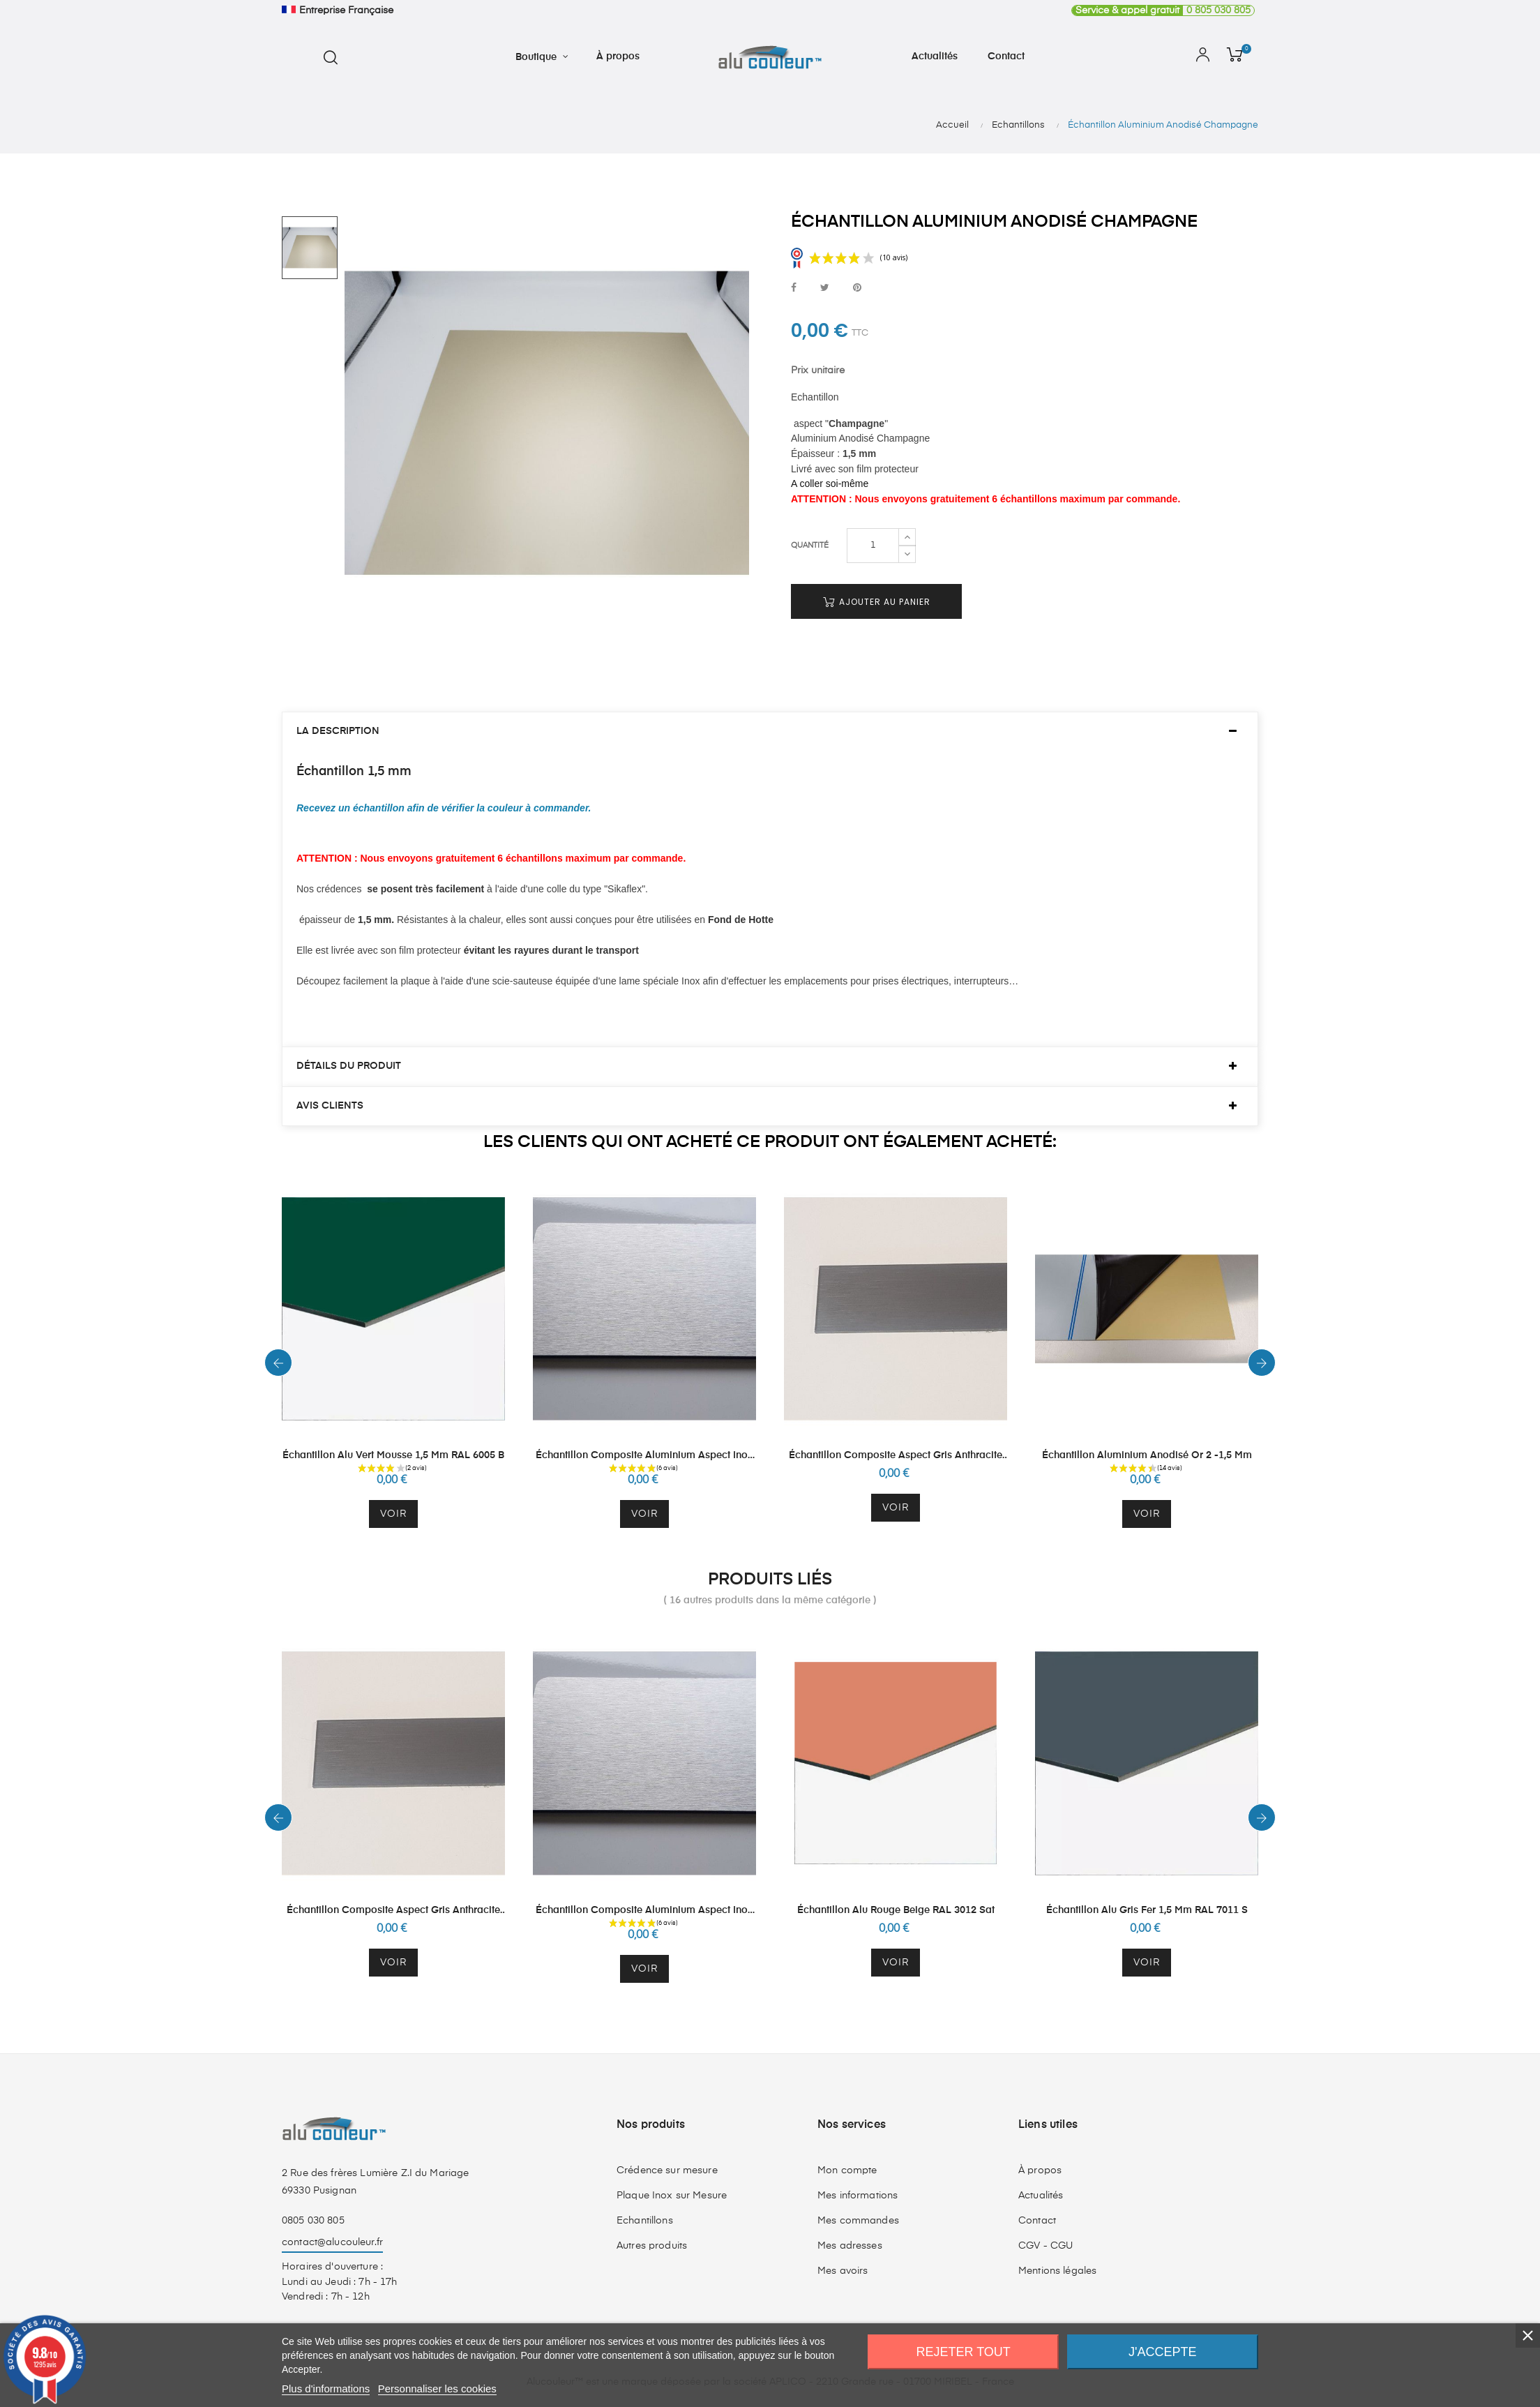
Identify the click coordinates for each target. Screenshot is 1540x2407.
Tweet (824, 288)
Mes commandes (858, 2221)
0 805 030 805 (1161, 10)
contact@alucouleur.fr (332, 2242)
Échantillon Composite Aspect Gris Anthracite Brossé (895, 1456)
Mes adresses (849, 2246)
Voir (393, 1514)
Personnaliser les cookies (437, 2388)
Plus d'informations (326, 2388)
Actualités (1040, 2195)
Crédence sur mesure (667, 2170)
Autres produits (652, 2246)
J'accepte (1162, 2352)
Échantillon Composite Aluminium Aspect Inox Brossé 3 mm (644, 1456)
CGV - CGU (1045, 2246)
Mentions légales (1057, 2271)
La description (337, 731)
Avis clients (329, 1106)
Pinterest (857, 288)
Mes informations (857, 2195)
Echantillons (645, 2221)
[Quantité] (873, 545)
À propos (1040, 2170)
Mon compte (847, 2170)
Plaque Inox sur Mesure (672, 2195)
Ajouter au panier (876, 602)
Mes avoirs (842, 2271)
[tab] (770, 731)
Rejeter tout (963, 2352)
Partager (794, 288)
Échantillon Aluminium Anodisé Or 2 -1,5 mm (1147, 1455)
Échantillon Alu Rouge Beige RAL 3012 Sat (896, 1910)
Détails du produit (348, 1066)
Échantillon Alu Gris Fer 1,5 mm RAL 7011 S (1147, 1910)
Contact (1037, 2221)
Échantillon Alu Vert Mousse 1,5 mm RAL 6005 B (393, 1455)
